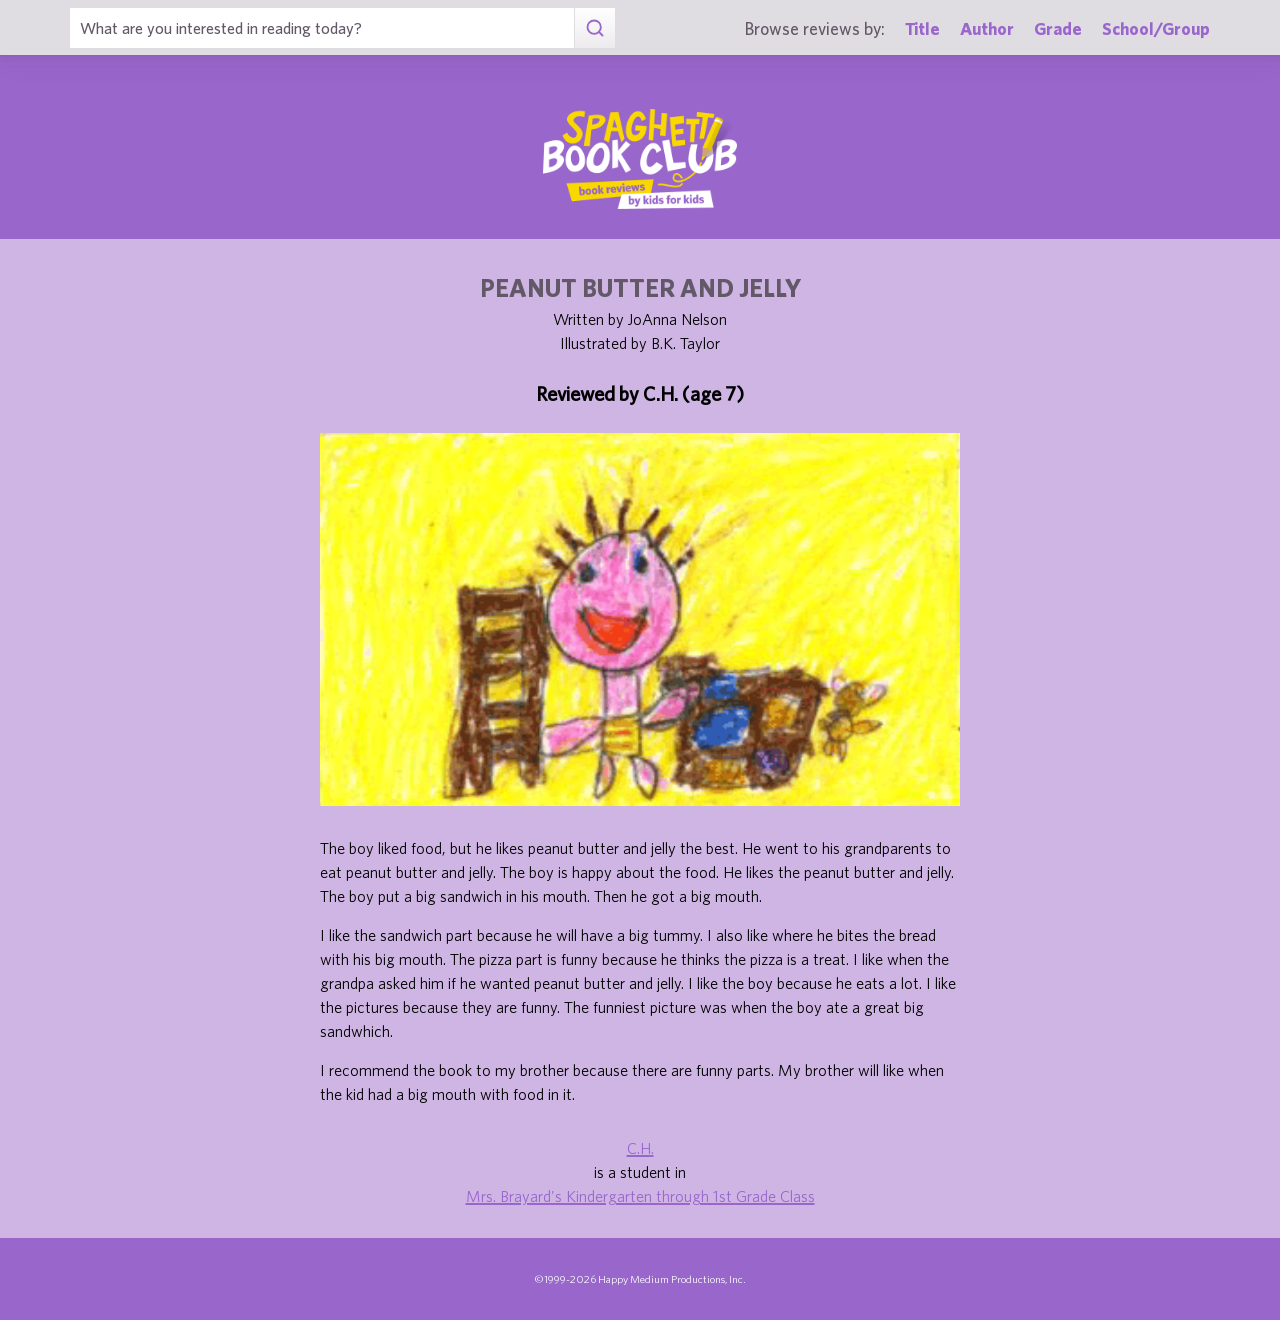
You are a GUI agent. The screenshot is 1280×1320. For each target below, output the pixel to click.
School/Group (1156, 28)
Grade (1058, 28)
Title (922, 28)
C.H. (640, 1148)
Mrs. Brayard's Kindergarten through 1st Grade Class (640, 1196)
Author (987, 28)
